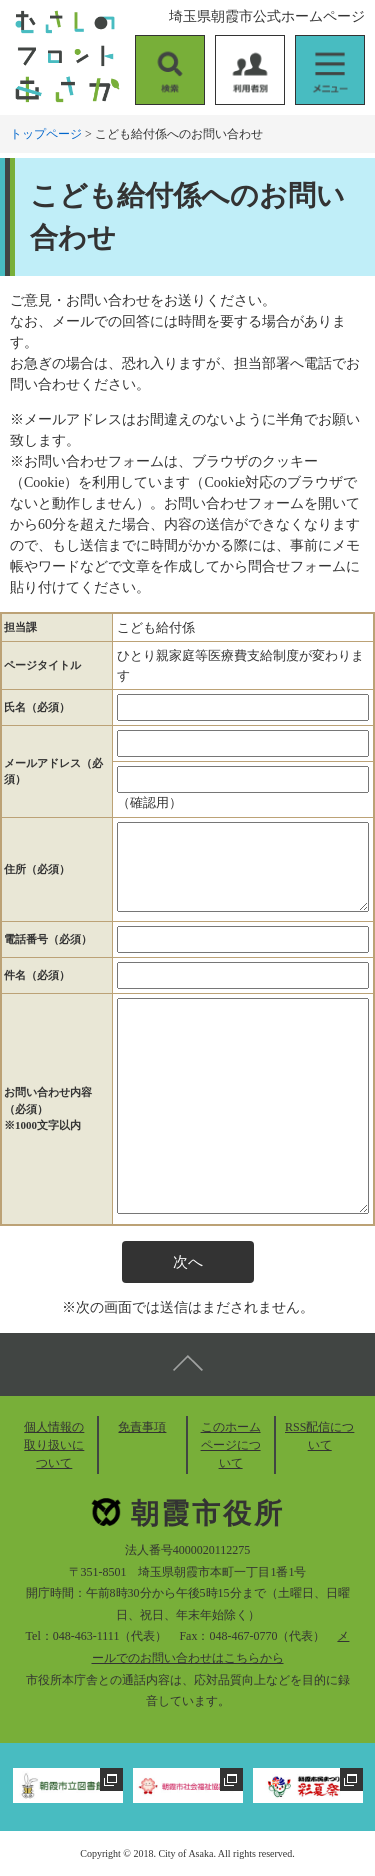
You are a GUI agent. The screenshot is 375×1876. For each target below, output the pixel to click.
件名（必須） (37, 975)
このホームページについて (231, 1445)
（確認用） (149, 802)
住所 (37, 869)
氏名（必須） (37, 707)
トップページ (46, 134)
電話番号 (48, 939)
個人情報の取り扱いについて (54, 1445)
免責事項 (142, 1427)
